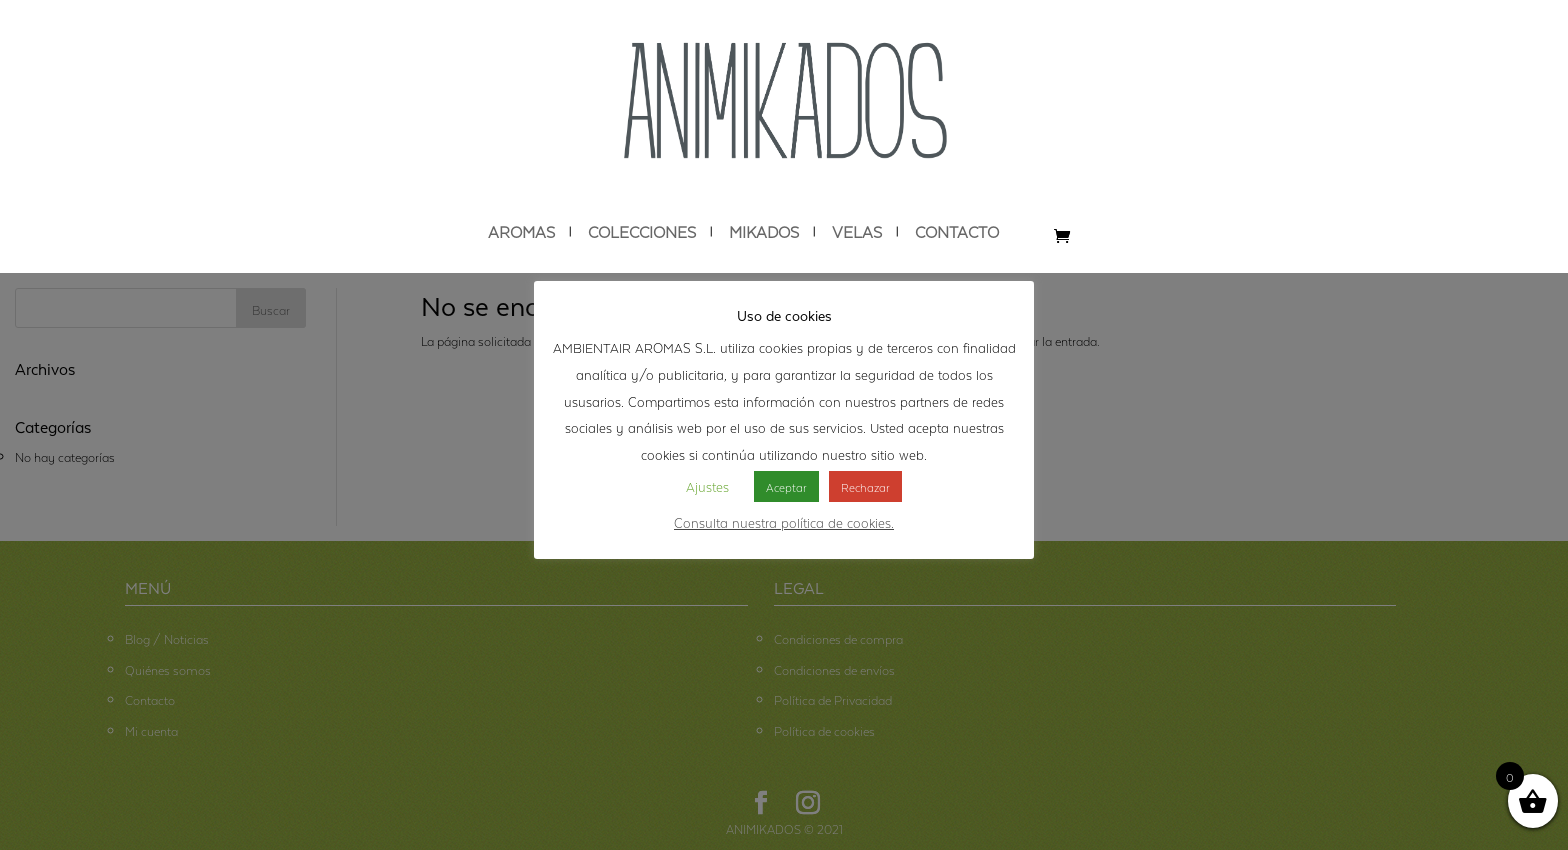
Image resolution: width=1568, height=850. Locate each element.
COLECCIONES (642, 232)
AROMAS (521, 232)
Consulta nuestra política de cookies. (784, 521)
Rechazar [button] (865, 486)
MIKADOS (764, 232)
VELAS (857, 232)
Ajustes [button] (707, 485)
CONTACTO (957, 232)
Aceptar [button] (786, 486)
